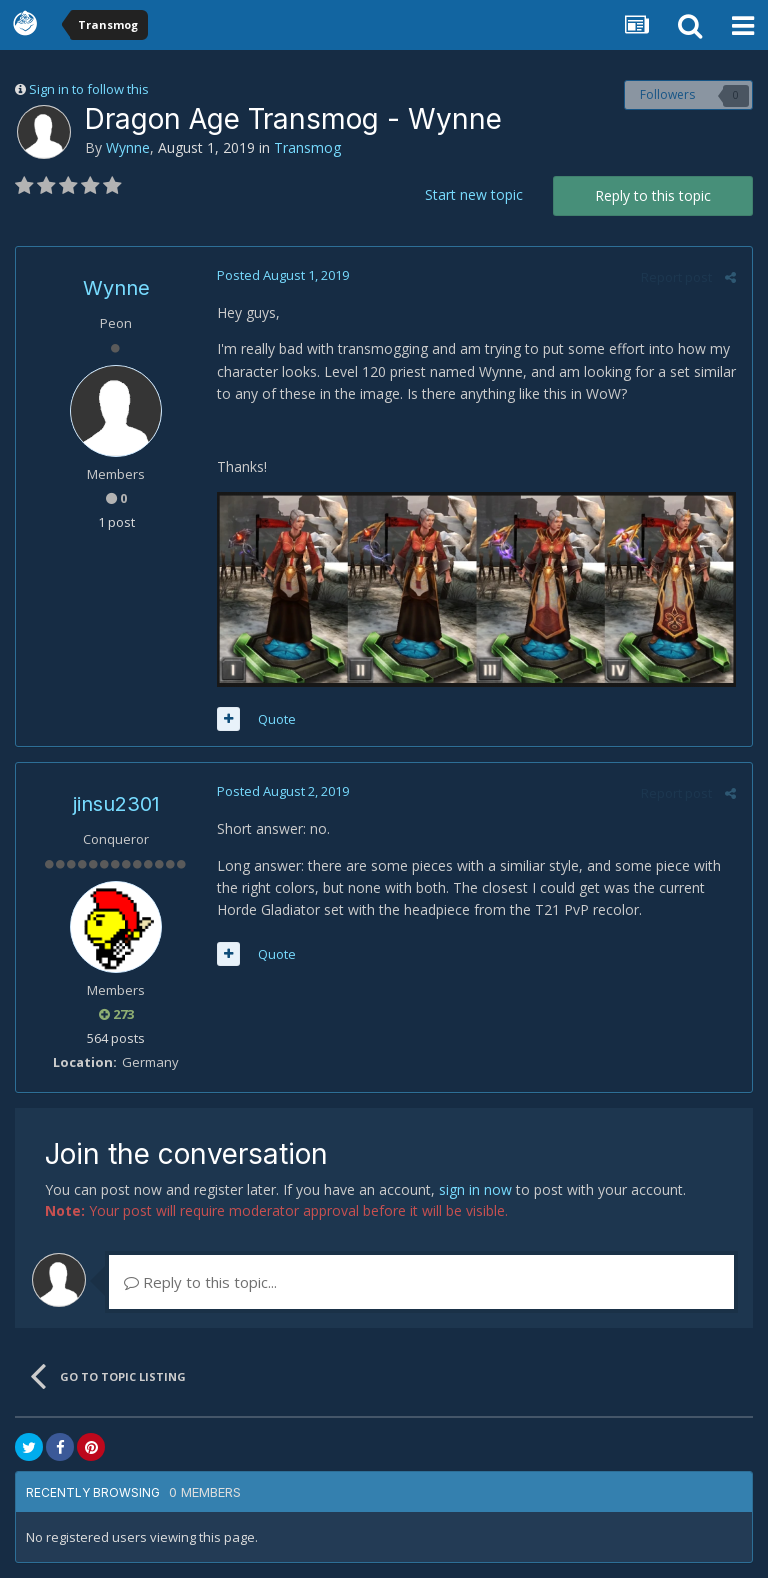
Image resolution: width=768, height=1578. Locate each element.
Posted (282, 275)
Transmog (307, 147)
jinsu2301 (116, 805)
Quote (276, 720)
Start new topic (474, 194)
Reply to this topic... (200, 1282)
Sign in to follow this (89, 89)
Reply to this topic (653, 195)
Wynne (128, 147)
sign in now (475, 1189)
